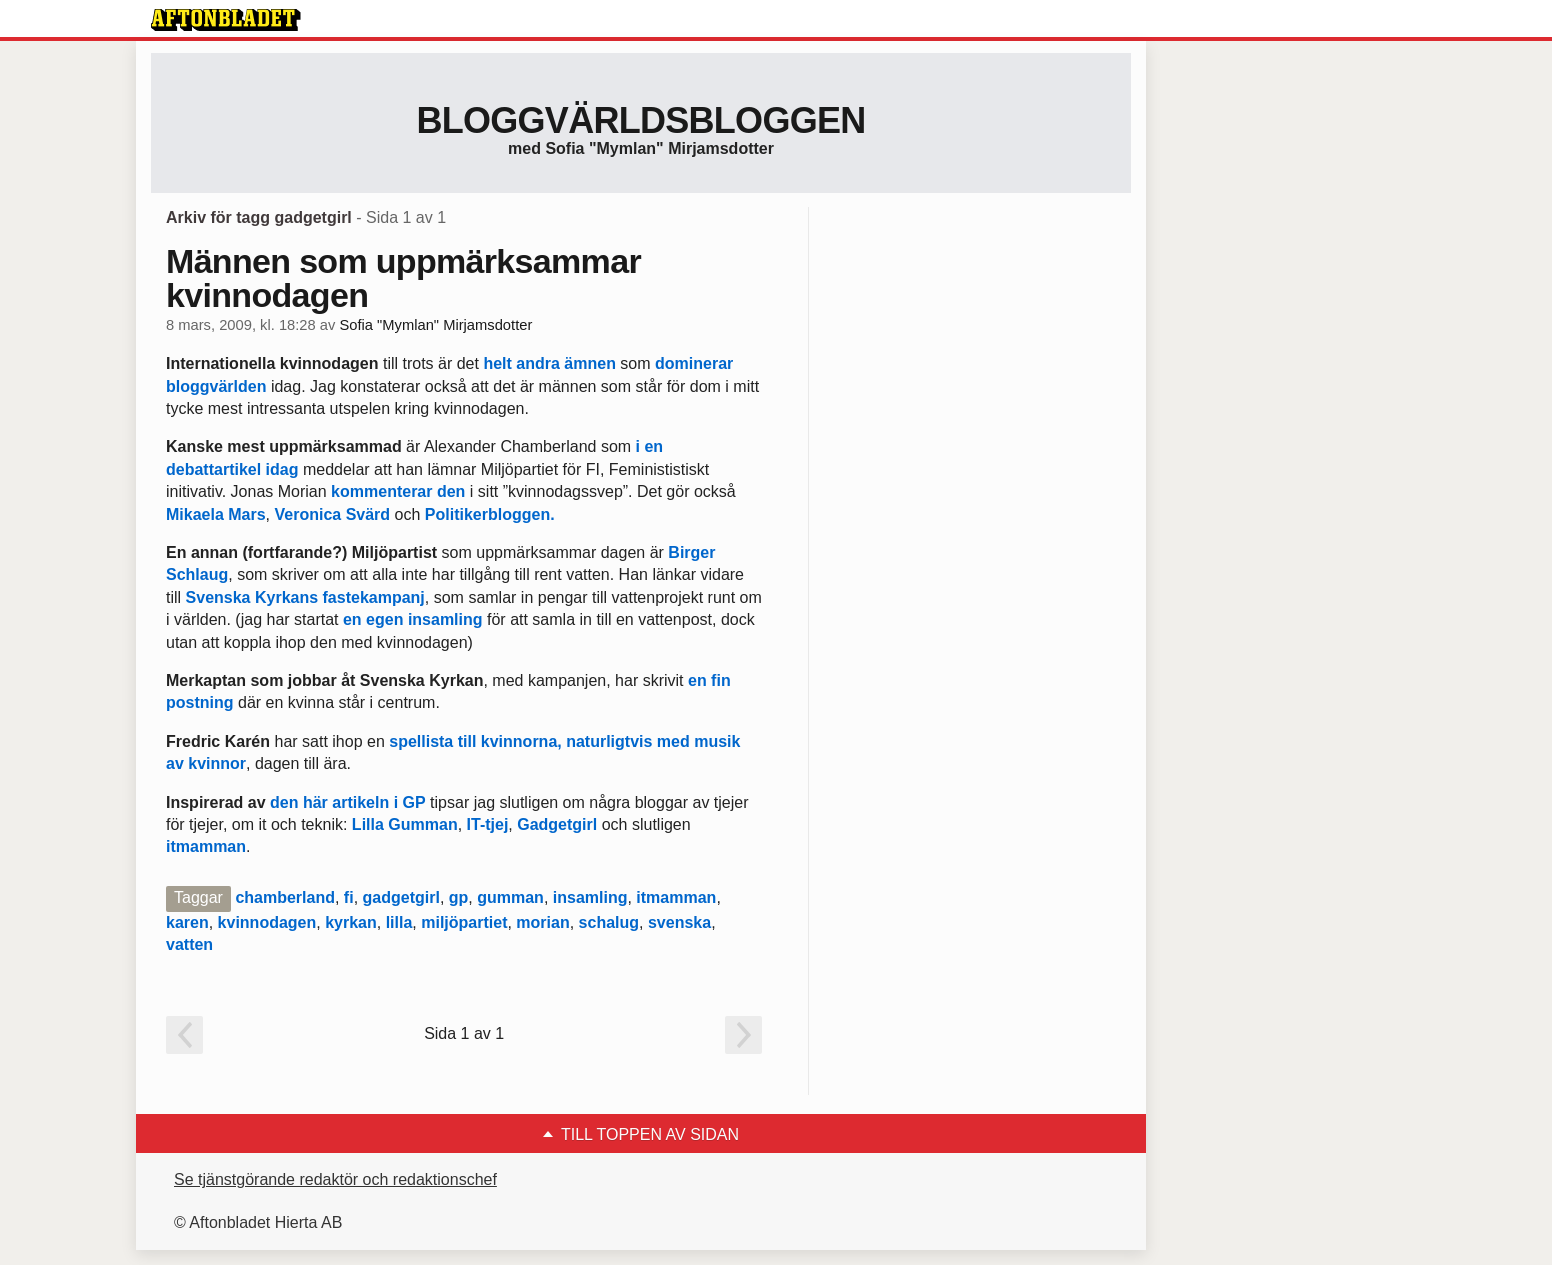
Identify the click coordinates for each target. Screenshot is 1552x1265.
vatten (189, 944)
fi (349, 897)
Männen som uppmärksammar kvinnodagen (403, 278)
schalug (609, 922)
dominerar (694, 363)
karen (187, 922)
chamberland (285, 897)
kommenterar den (398, 491)
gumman (510, 897)
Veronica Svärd (333, 514)
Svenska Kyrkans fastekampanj (305, 597)
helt (497, 363)
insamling (590, 897)
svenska (679, 922)
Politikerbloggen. (490, 514)
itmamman (206, 846)
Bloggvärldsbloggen (640, 120)
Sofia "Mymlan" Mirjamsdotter (435, 325)
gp (459, 897)
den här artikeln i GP (348, 802)
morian (542, 922)
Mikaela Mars (216, 514)
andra (538, 363)
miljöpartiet (464, 922)
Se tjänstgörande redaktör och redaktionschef (335, 1179)
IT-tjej (488, 824)
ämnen (590, 363)
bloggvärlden (216, 386)
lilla (399, 922)
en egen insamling (413, 619)
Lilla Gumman (405, 824)
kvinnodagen (267, 922)
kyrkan (351, 922)
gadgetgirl (401, 897)
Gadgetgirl (557, 824)
